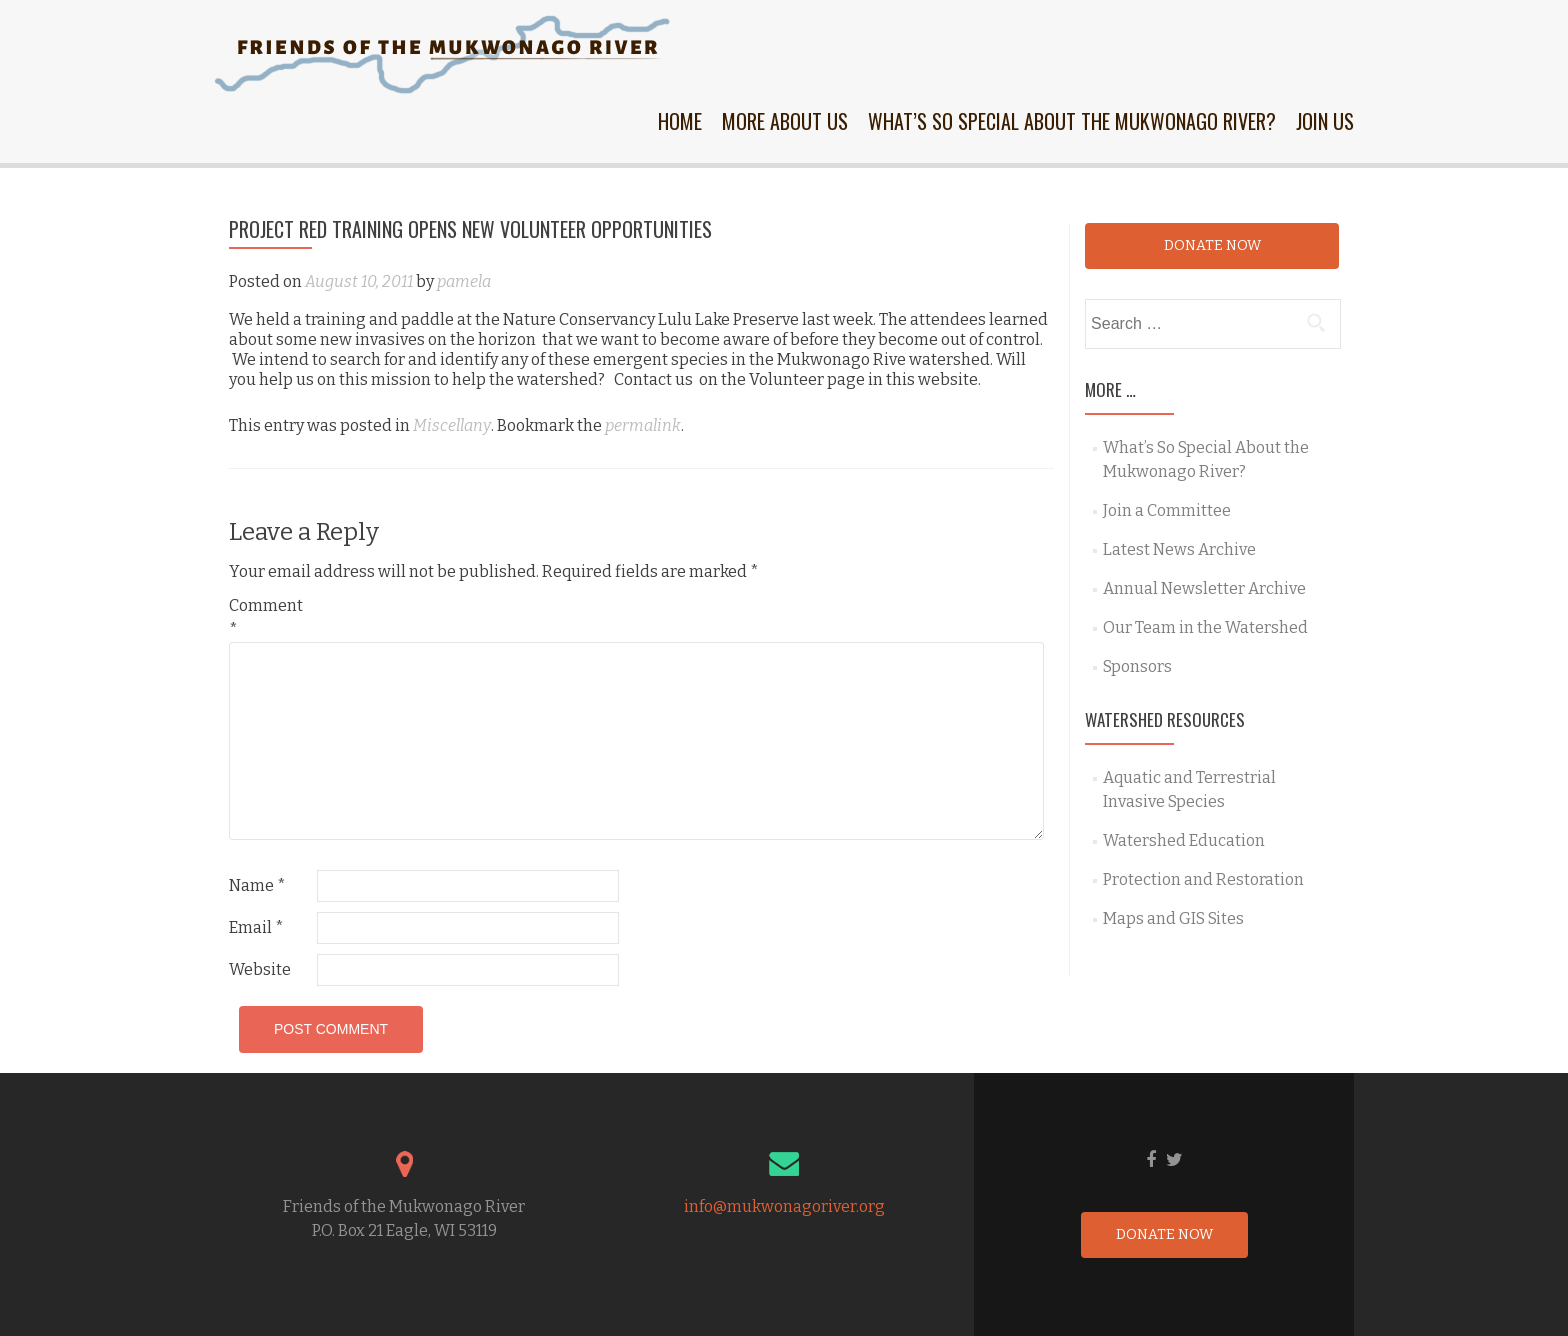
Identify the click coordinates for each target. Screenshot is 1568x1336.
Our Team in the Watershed (1205, 627)
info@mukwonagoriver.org (784, 1206)
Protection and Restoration (1203, 879)
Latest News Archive (1179, 549)
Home (680, 121)
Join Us (1325, 121)
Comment (266, 617)
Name (257, 885)
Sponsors (1137, 666)
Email (256, 927)
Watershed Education (1184, 840)
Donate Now (1212, 245)
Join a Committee (1167, 510)
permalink (643, 425)
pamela (464, 281)
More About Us (785, 121)
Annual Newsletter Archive (1204, 588)
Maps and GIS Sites (1173, 918)
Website (260, 969)
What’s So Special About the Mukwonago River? (1072, 121)
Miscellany (452, 425)
